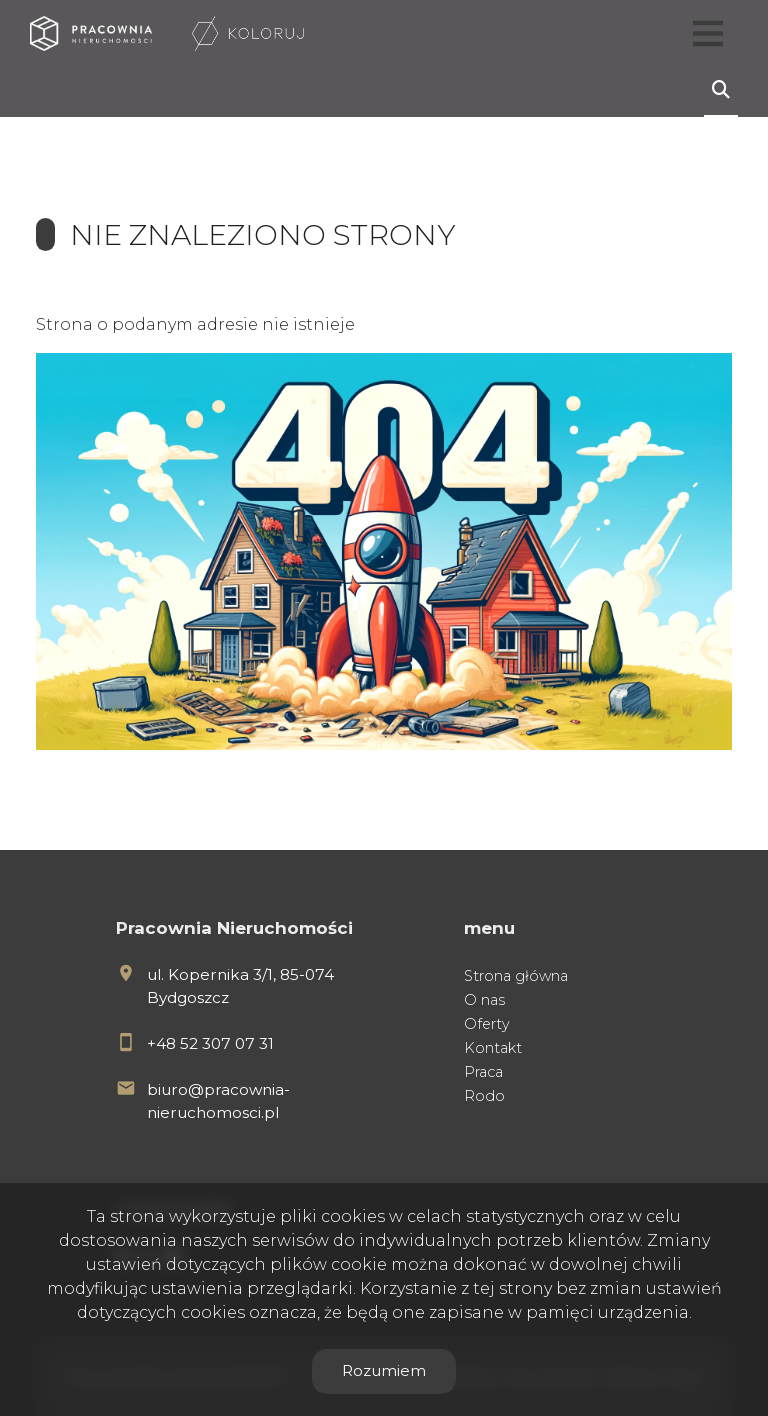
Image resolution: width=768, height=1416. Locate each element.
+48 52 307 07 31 (210, 1043)
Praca (483, 1072)
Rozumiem (384, 1370)
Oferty (487, 1024)
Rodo (484, 1096)
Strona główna (516, 976)
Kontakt (493, 1048)
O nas (484, 1000)
